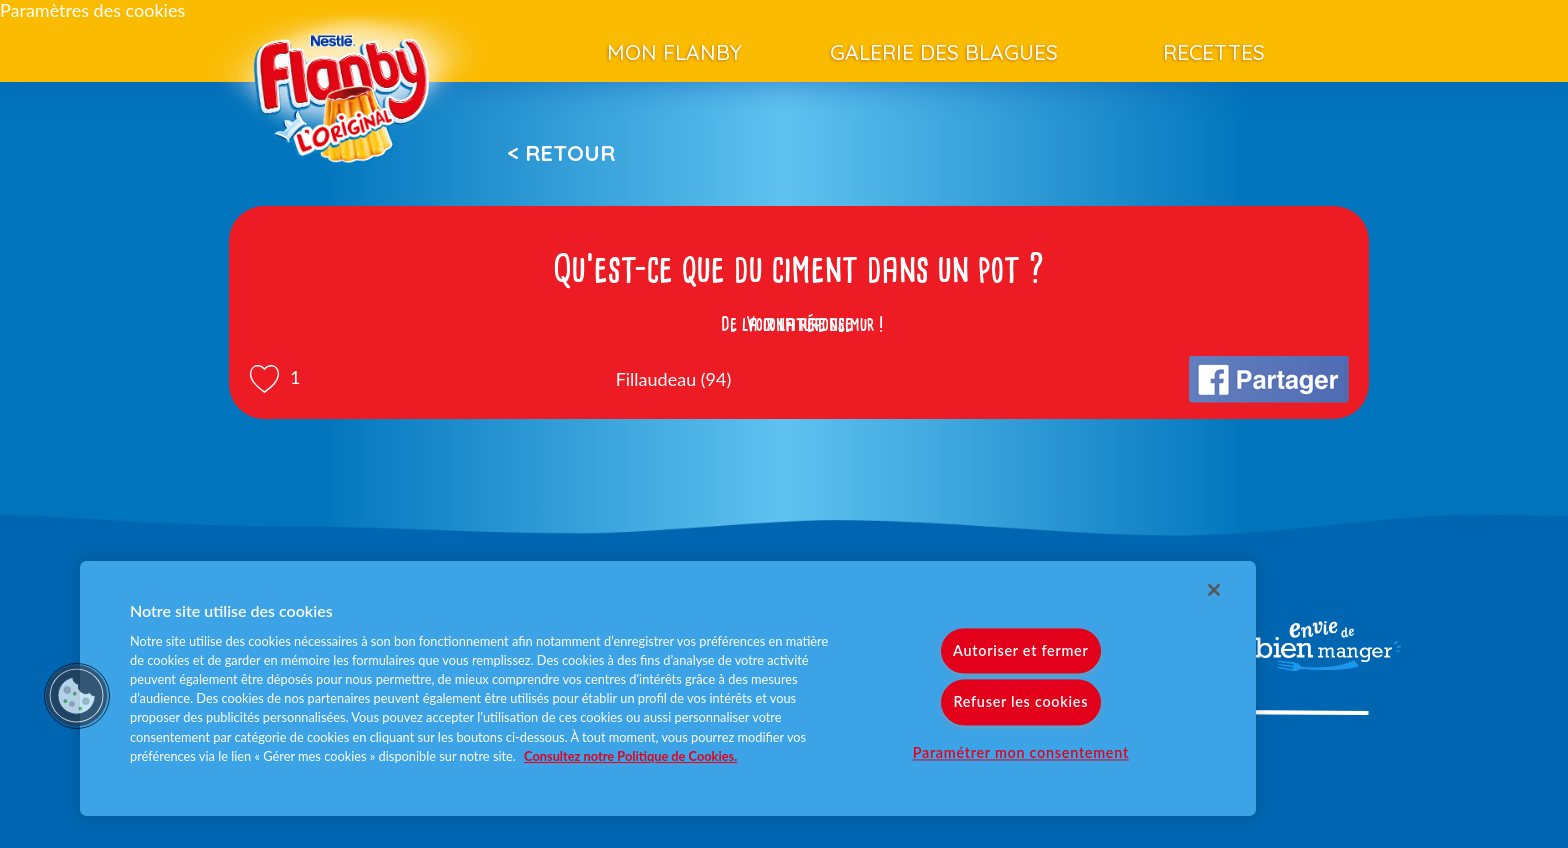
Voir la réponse (799, 324)
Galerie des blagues (944, 52)
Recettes (1214, 52)
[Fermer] (1214, 590)
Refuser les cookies (1020, 702)
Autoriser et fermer (1020, 651)
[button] (77, 696)
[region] (668, 688)
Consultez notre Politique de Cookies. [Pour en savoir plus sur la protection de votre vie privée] (630, 756)
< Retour (561, 153)
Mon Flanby (674, 52)
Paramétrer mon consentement (1021, 752)
